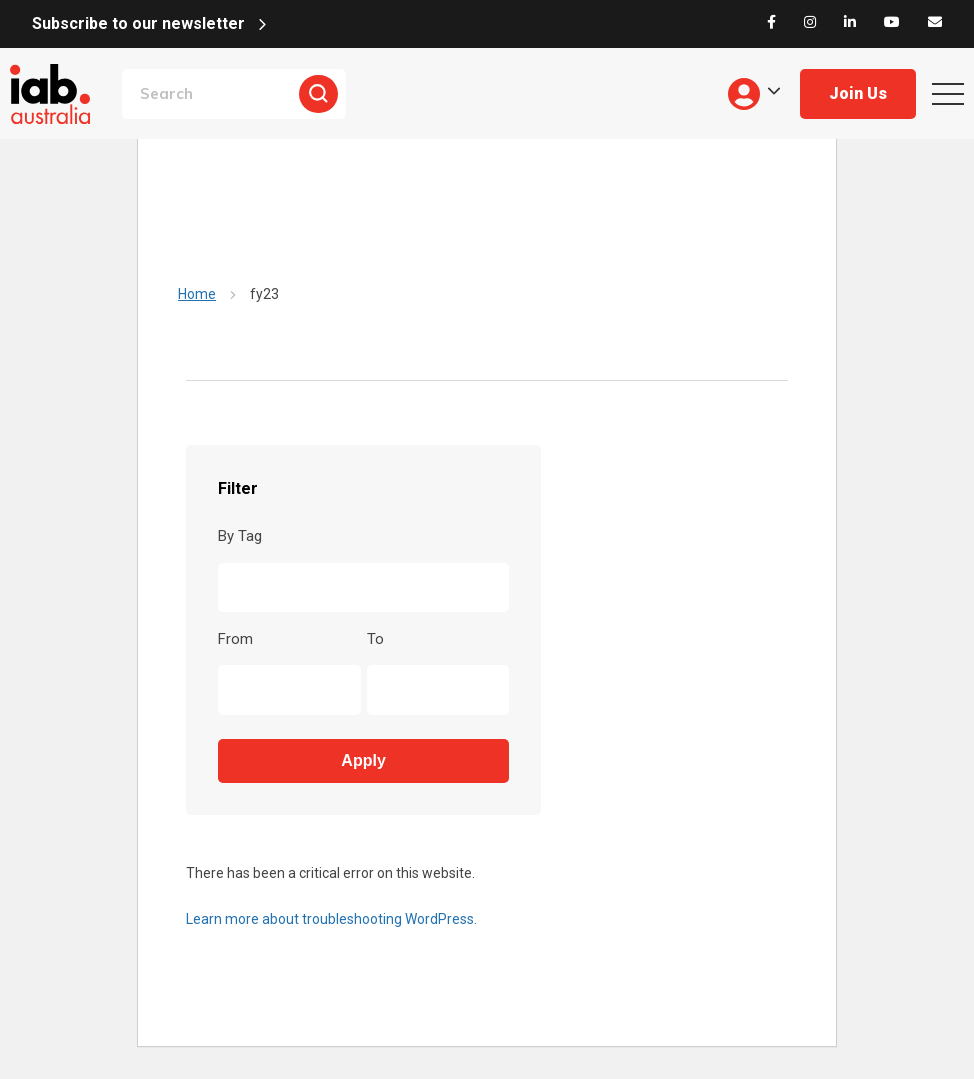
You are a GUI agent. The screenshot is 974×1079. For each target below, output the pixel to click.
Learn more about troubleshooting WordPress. (331, 919)
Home (197, 294)
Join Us (858, 93)
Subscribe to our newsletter (138, 23)
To (375, 639)
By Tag (240, 536)
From (235, 639)
